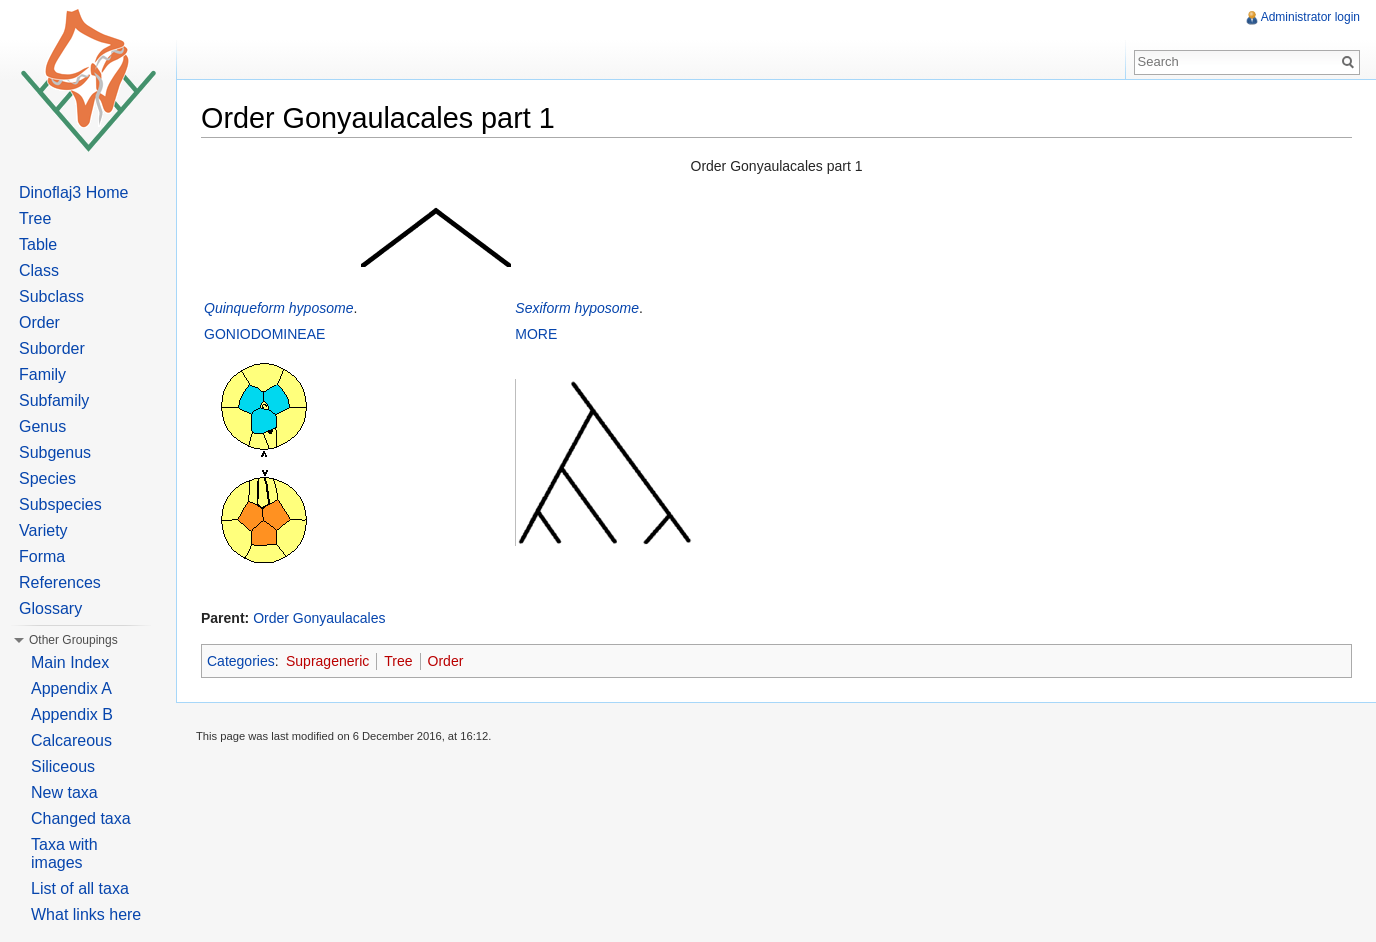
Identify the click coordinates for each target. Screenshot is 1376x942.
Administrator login (1310, 17)
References (60, 582)
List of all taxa (80, 888)
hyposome (321, 308)
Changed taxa (81, 818)
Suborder (52, 348)
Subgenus (55, 452)
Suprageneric (327, 661)
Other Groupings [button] (73, 640)
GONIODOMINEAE (264, 334)
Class (39, 270)
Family (42, 374)
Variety (43, 530)
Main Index (70, 662)
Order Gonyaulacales (319, 618)
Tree (398, 661)
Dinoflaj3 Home (73, 192)
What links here (86, 914)
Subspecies (60, 504)
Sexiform (542, 308)
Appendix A (71, 688)
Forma (42, 556)
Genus (42, 426)
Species (47, 478)
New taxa (64, 792)
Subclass (51, 296)
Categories (241, 661)
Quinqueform (244, 308)
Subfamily (54, 400)
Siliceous (63, 766)
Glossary (50, 608)
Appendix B (72, 714)
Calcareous (71, 740)
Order (446, 661)
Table (38, 244)
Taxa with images (64, 853)
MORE (536, 334)
